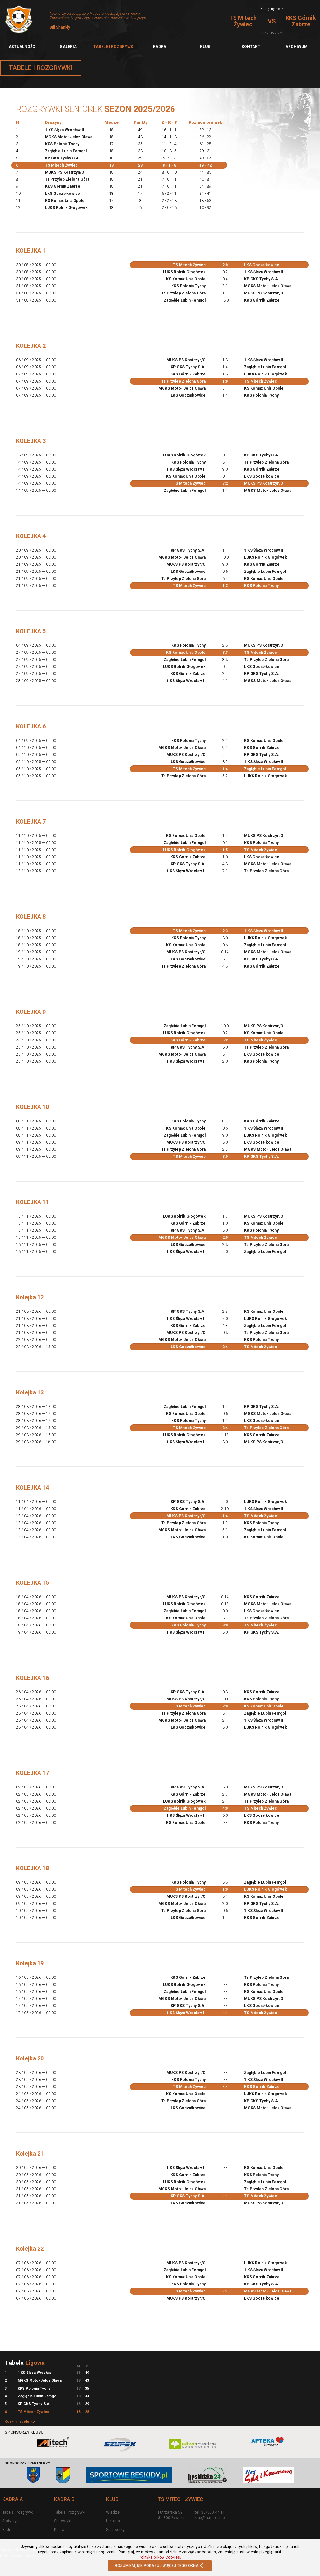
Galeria (68, 46)
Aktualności (23, 46)
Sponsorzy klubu (24, 2432)
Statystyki (11, 2521)
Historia (113, 2521)
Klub (205, 46)
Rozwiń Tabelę (20, 2421)
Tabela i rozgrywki (18, 2512)
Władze (113, 2512)
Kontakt (251, 46)
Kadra (159, 46)
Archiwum (296, 46)
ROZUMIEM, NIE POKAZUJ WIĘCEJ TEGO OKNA (160, 2566)
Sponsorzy (115, 2529)
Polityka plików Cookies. (160, 2557)
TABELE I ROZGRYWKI (114, 46)
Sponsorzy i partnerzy (27, 2463)
